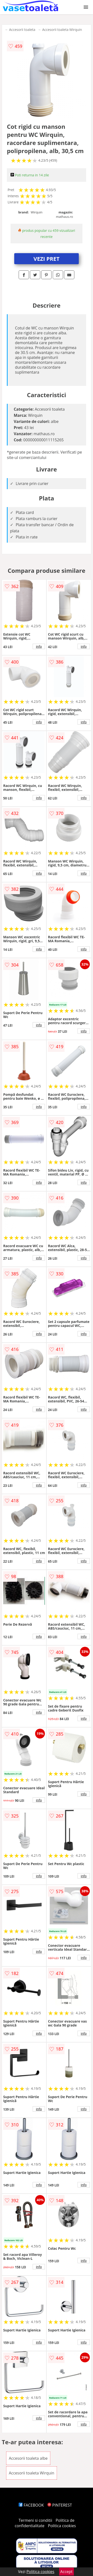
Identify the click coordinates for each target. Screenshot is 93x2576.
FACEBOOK (31, 2505)
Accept (66, 2571)
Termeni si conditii (35, 2520)
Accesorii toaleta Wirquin (62, 29)
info (39, 646)
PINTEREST (59, 2505)
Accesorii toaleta (22, 29)
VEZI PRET (47, 258)
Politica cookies (62, 2525)
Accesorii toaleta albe (28, 2458)
